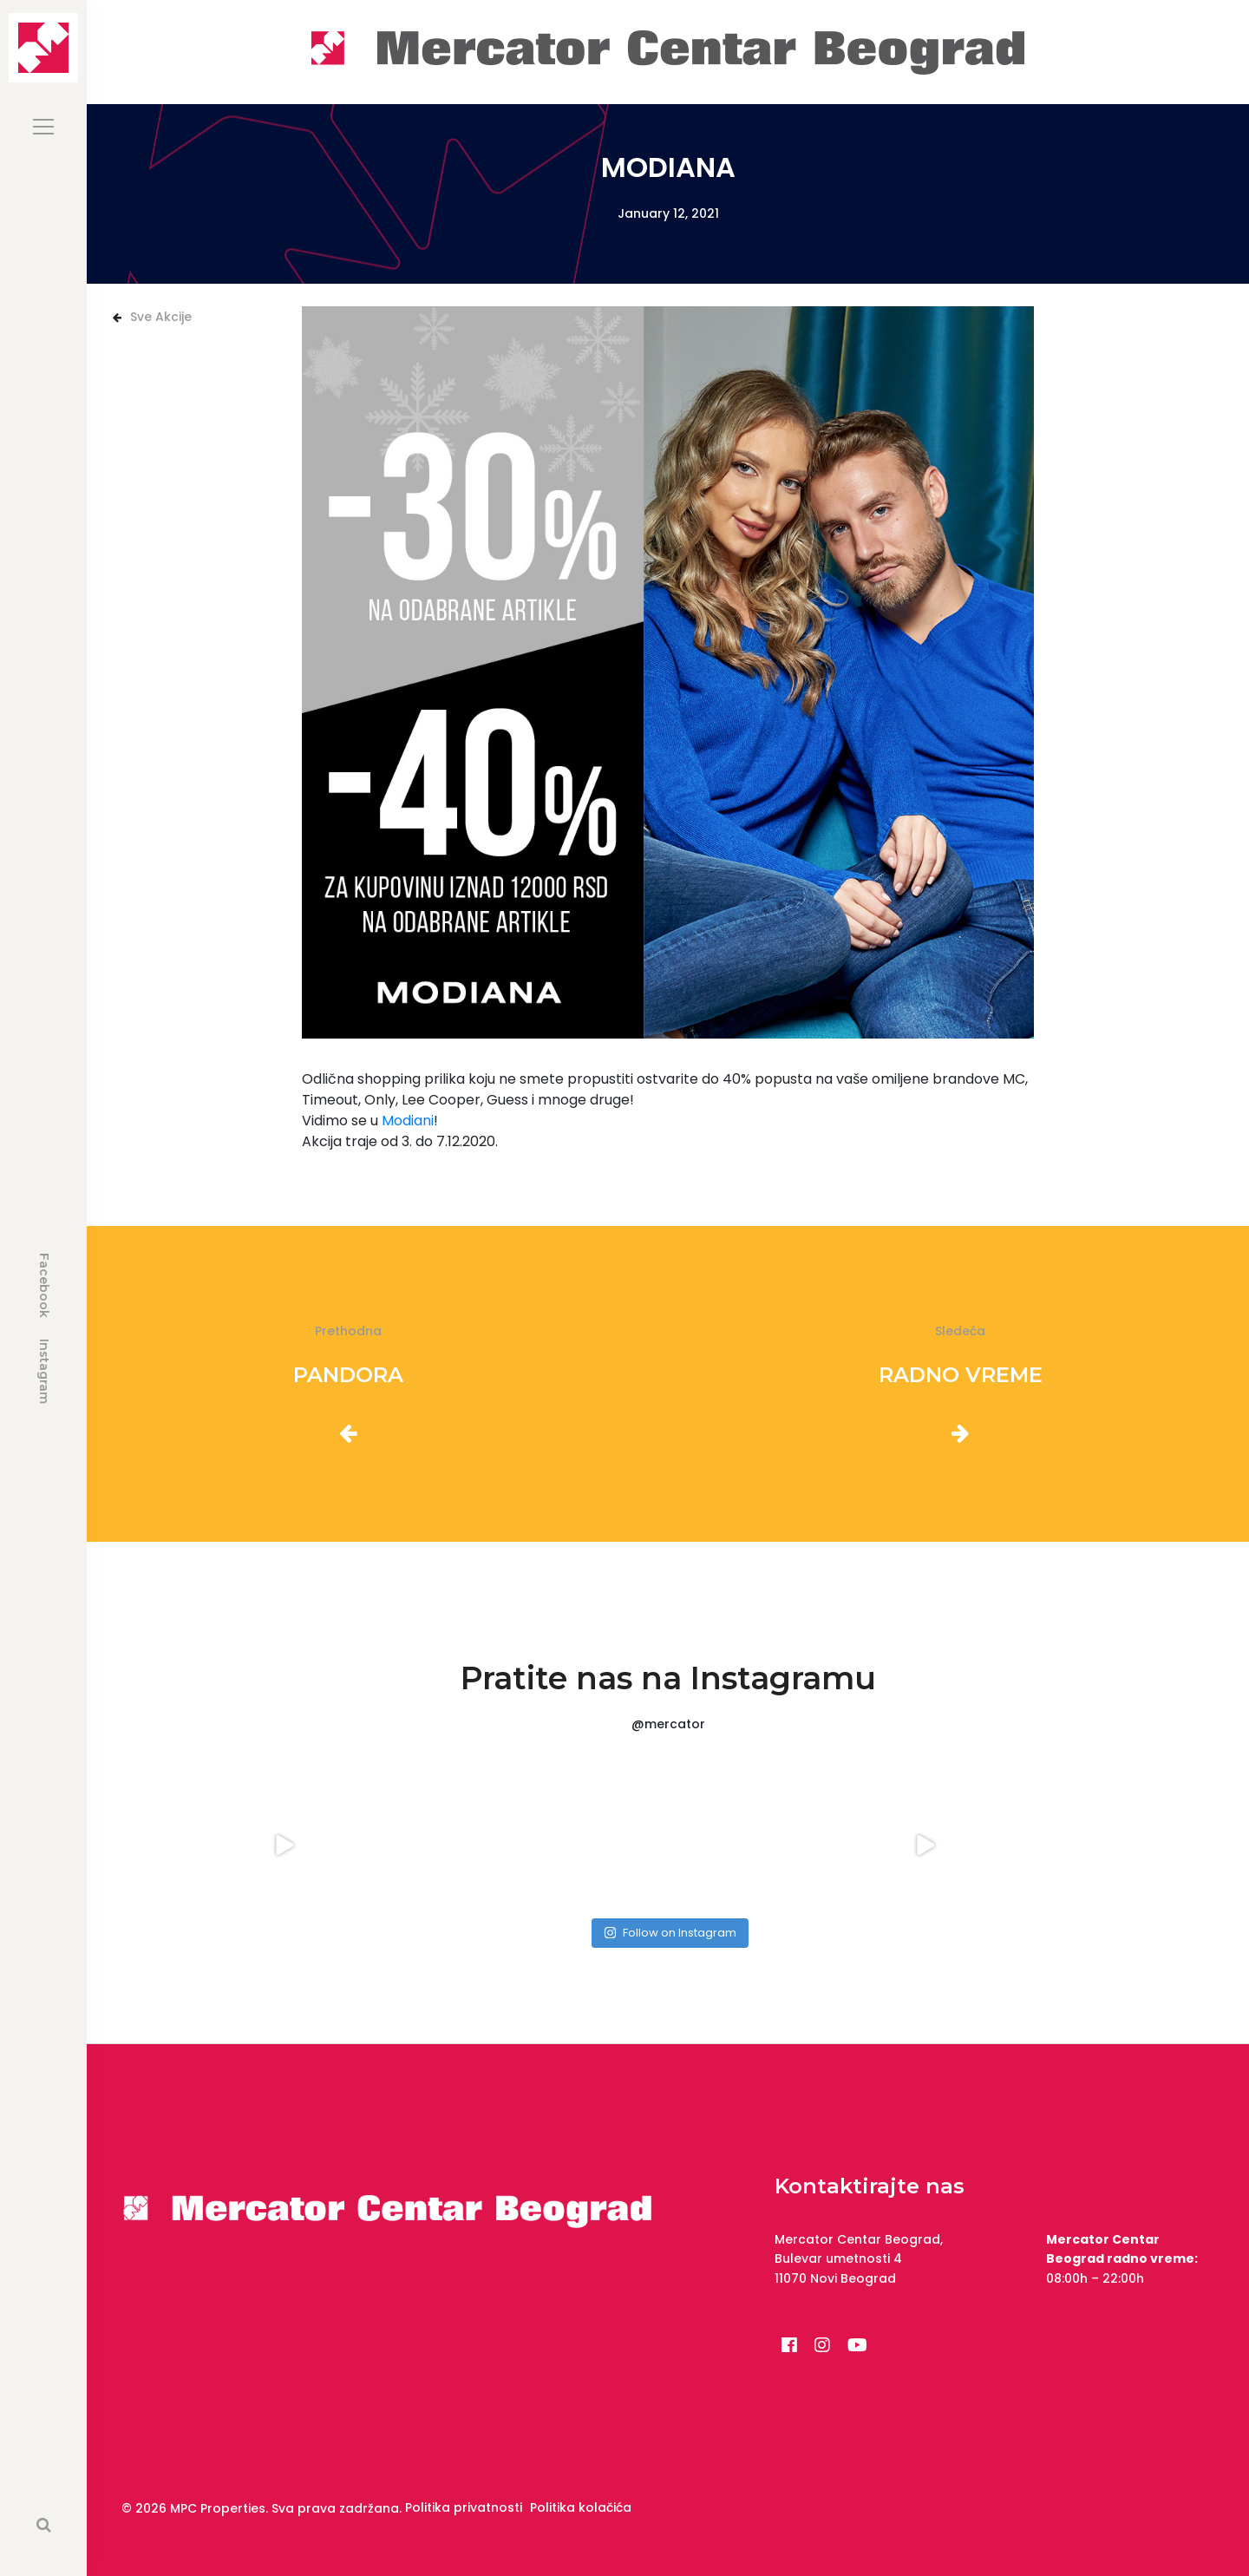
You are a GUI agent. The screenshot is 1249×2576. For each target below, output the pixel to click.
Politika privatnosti (463, 2507)
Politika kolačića (580, 2507)
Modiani (408, 1121)
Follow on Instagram (670, 1932)
